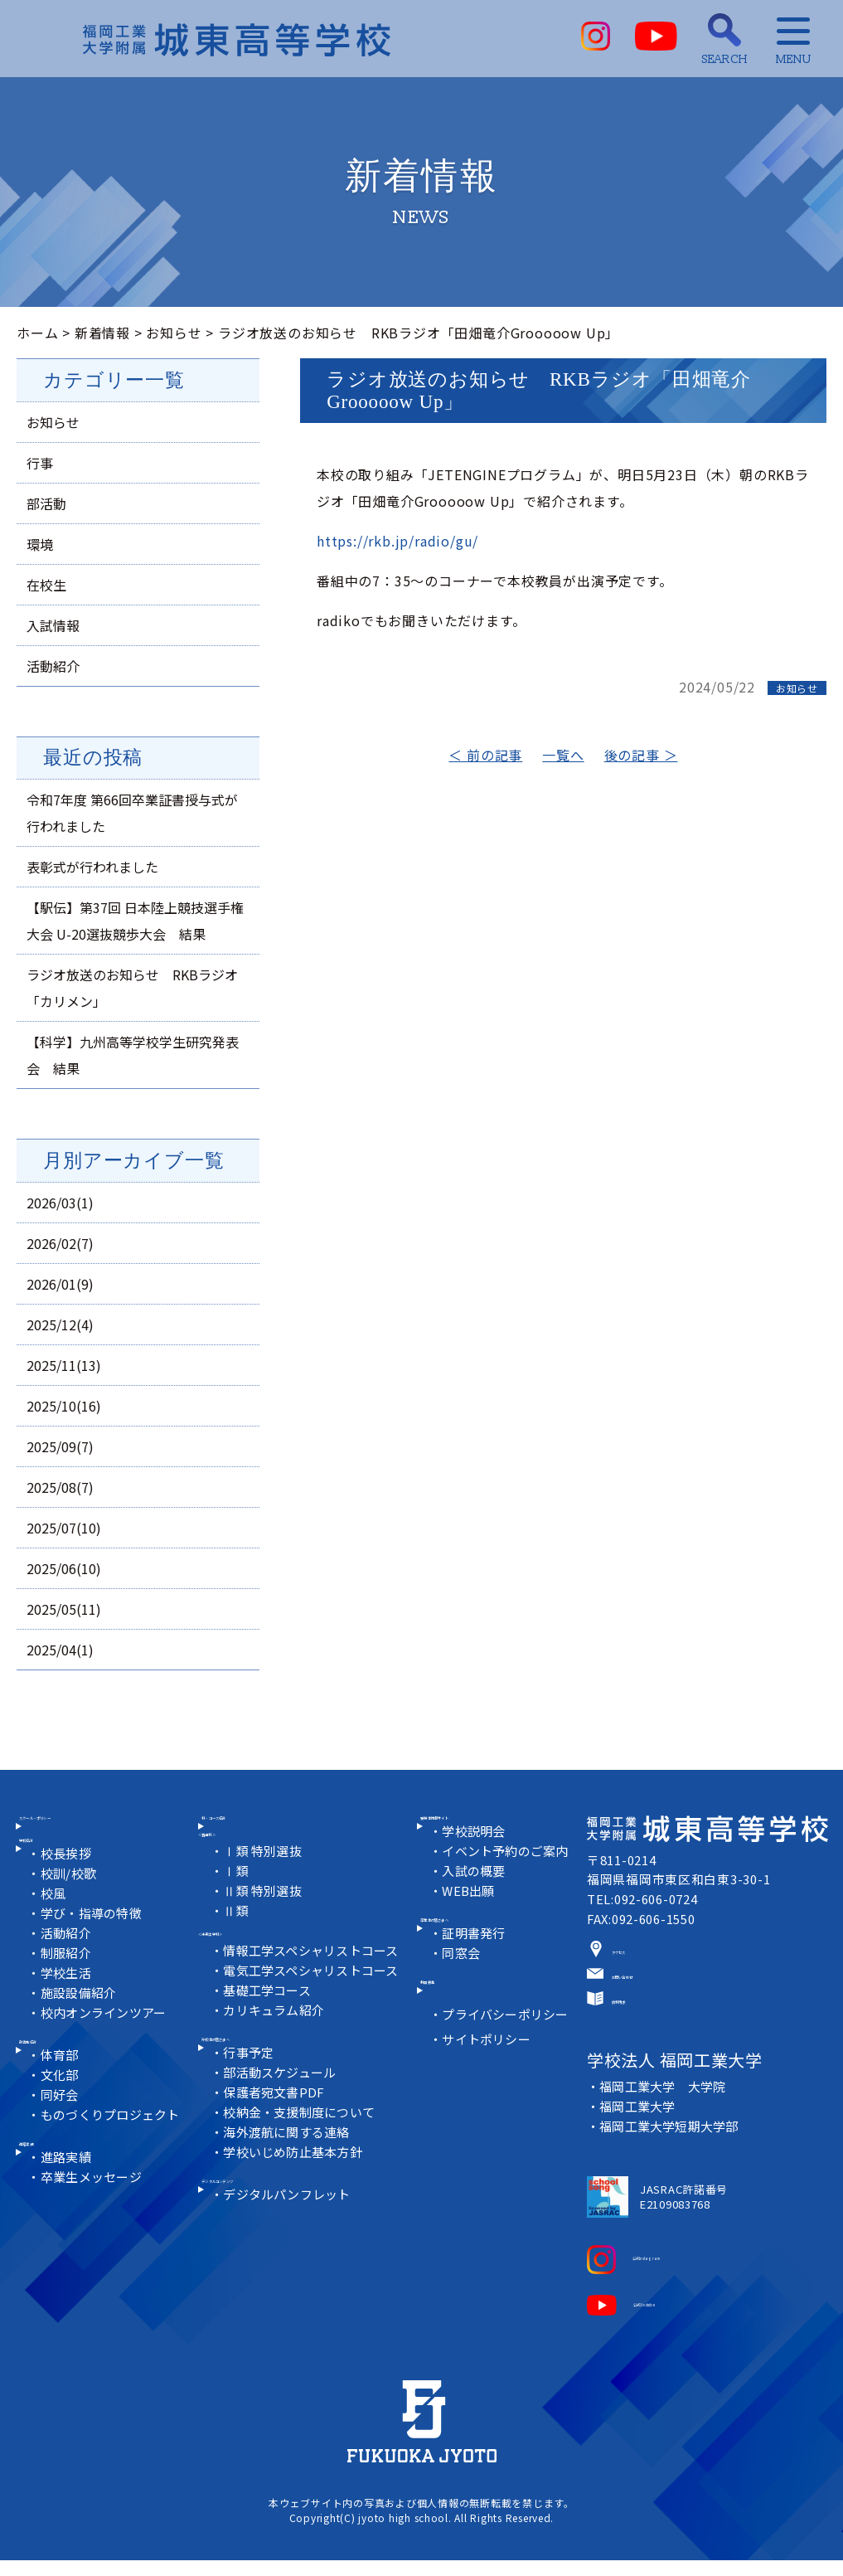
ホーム (37, 333)
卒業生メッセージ (95, 2249)
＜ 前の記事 (485, 755)
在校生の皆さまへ (266, 2076)
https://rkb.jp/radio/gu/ (397, 541)
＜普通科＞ (233, 1858)
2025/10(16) (64, 1406)
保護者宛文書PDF (277, 2137)
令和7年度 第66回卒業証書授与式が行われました (132, 813)
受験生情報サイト (485, 1837)
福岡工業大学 (637, 2130)
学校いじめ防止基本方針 (297, 2196)
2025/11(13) (64, 1365)
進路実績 (57, 2209)
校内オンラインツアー (108, 2054)
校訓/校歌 (72, 1915)
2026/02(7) (60, 1243)
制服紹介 (69, 1995)
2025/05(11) (64, 1609)
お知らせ (173, 333)
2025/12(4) (60, 1324)
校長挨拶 (69, 1895)
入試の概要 (476, 1897)
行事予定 (251, 2097)
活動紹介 (53, 666)
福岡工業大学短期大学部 (670, 2150)
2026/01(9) (60, 1284)
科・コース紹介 (259, 1837)
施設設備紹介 (82, 2035)
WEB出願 (470, 1917)
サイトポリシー (489, 2096)
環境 (40, 544)
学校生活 (69, 2015)
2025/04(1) (60, 1650)
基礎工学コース (270, 2019)
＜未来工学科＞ (247, 1959)
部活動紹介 (64, 2092)
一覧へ (563, 755)
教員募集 (458, 2032)
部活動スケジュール (283, 2117)
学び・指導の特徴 (95, 1955)
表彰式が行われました (92, 867)
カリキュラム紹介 (277, 2039)
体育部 (62, 2112)
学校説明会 (476, 1857)
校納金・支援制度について (303, 2156)
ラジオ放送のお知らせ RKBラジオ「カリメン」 (132, 988)
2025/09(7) (60, 1446)
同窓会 (462, 1995)
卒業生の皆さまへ (485, 1954)
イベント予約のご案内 (508, 1877)
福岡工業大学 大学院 (663, 2110)
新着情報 (102, 333)
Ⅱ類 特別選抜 (266, 1918)
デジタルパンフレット (290, 2254)
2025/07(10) (64, 1528)
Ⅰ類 (238, 1899)
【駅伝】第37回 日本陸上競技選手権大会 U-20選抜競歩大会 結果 (135, 920)
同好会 (62, 2151)
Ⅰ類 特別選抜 (266, 1879)
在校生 (46, 585)
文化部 (62, 2132)
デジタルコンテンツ (274, 2233)
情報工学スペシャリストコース (315, 1979)
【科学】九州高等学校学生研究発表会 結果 (133, 1055)
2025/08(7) (60, 1487)
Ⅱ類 (238, 1938)
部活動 (46, 503)
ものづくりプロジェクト (115, 2171)
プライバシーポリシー (508, 2071)
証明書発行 (476, 1975)
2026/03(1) (60, 1203)
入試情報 (53, 625)
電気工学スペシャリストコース (315, 1999)
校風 (56, 1935)
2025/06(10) (64, 1568)
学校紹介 (57, 1874)
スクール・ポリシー (92, 1837)
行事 (40, 463)
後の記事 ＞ (641, 755)
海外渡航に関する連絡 (290, 2176)
